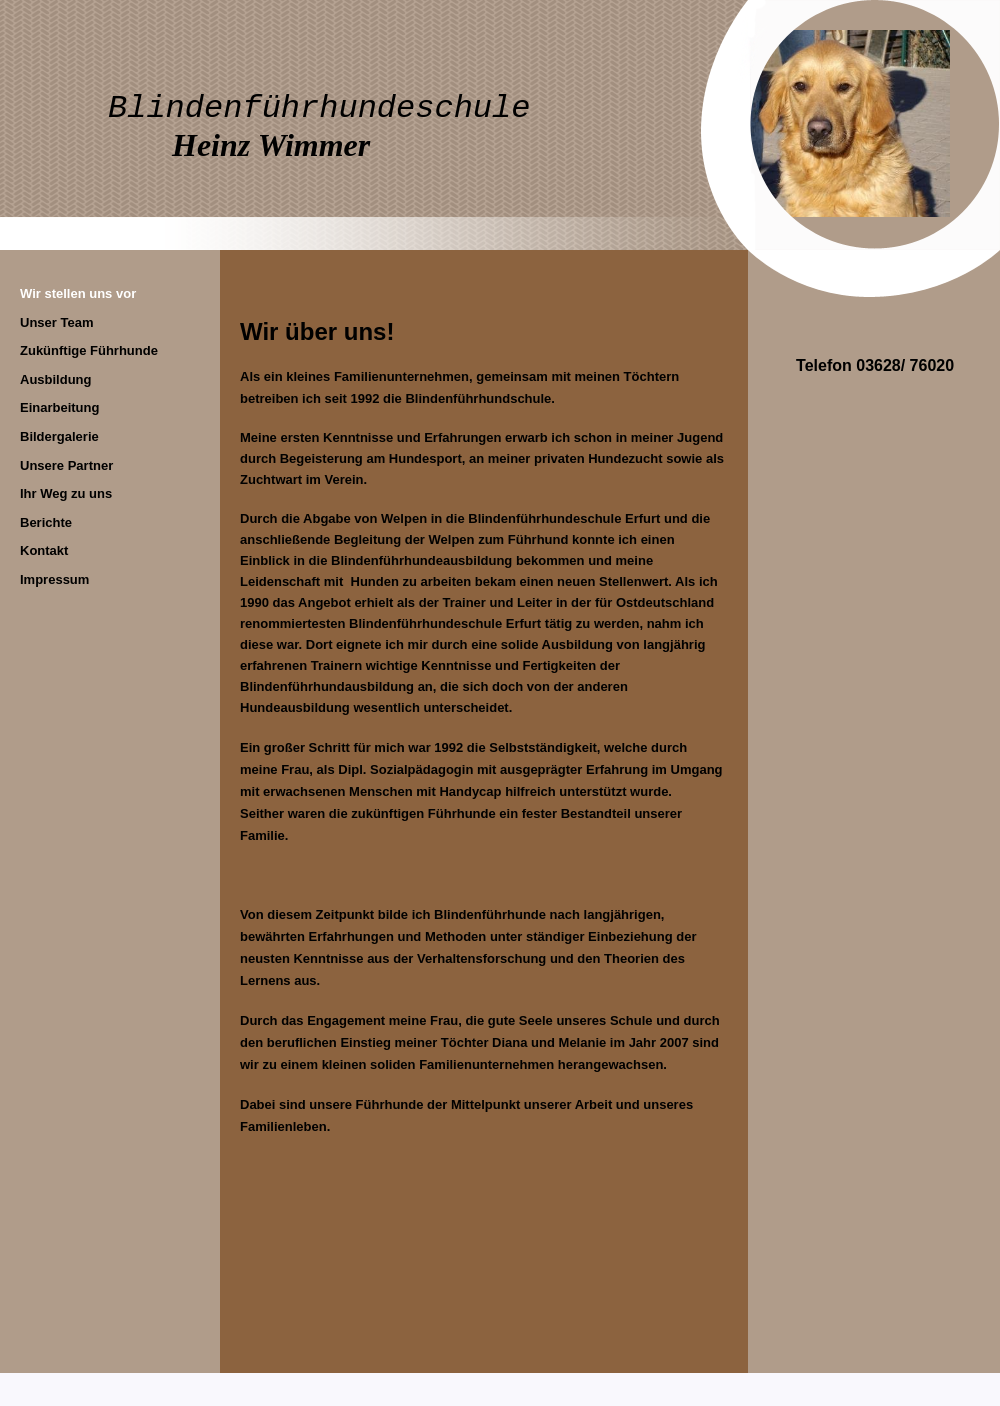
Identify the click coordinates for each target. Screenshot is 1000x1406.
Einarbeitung (59, 407)
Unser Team (56, 322)
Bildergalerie (59, 436)
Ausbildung (56, 379)
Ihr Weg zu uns (66, 493)
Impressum (54, 579)
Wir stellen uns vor (78, 293)
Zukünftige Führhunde (89, 350)
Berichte (46, 522)
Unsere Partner (66, 465)
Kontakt (44, 550)
